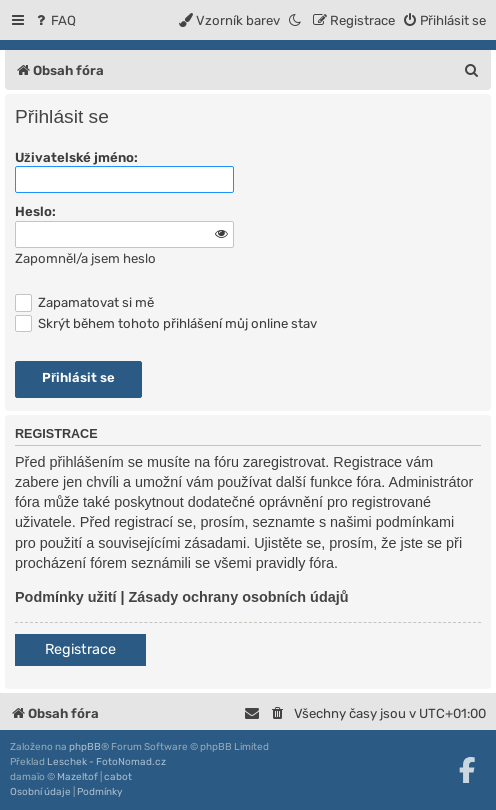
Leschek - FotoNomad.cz (106, 762)
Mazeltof (77, 777)
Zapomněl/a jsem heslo (85, 258)
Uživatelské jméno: (76, 157)
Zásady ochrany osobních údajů (239, 597)
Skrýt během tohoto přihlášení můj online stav (166, 323)
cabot (118, 777)
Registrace (80, 649)
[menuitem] (54, 20)
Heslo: (35, 211)
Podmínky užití (66, 597)
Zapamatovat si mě (84, 302)
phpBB (85, 747)
